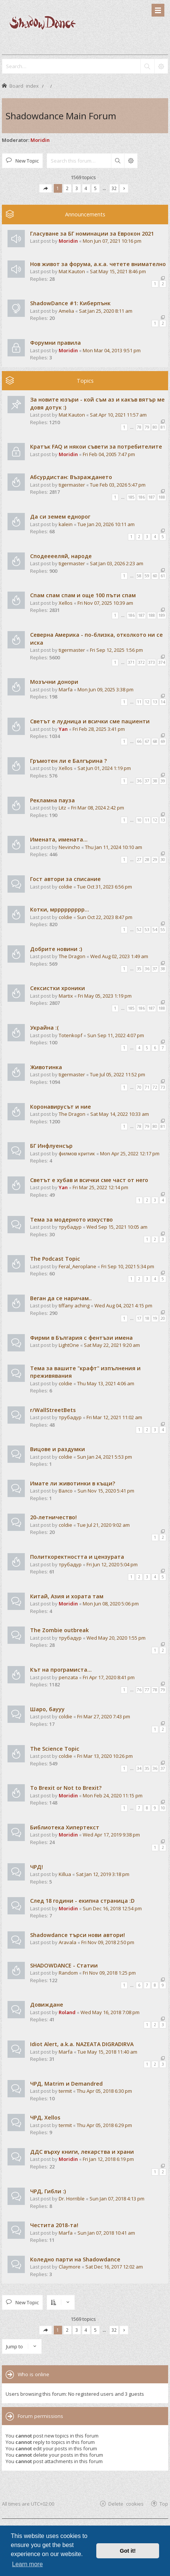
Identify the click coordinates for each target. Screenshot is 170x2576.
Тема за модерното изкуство (71, 1219)
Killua (65, 1874)
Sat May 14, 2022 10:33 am (119, 1114)
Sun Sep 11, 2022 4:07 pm (115, 1035)
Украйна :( (44, 1027)
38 (155, 781)
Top (163, 2503)
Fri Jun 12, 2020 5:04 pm (112, 1564)
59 (147, 575)
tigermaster (72, 484)
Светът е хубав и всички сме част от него (89, 1180)
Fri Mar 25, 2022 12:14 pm (100, 1187)
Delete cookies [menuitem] (126, 2503)
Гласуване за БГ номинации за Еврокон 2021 (92, 233)
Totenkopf (70, 1035)
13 (155, 701)
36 (139, 781)
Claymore (69, 2266)
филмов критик (77, 1153)
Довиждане (46, 2004)
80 (155, 427)
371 (131, 662)
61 (163, 575)
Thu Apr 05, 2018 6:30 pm (104, 2091)
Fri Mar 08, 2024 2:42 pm (97, 807)
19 (155, 1318)
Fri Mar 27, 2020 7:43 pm (103, 1716)
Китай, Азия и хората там (66, 1596)
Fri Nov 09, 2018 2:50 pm (107, 1942)
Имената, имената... (59, 839)
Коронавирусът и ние (60, 1106)
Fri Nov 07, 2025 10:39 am (105, 602)
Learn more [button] (27, 2564)
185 (131, 497)
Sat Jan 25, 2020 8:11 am (105, 310)
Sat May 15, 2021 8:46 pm (118, 271)
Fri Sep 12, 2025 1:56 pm (116, 650)
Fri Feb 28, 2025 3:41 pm (99, 729)
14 (163, 701)
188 (161, 497)
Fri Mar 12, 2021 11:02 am (114, 1417)
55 (163, 929)
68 (155, 741)
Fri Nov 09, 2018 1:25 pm (109, 1972)
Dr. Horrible (72, 2198)
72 (155, 1087)
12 (147, 701)
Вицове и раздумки (57, 1449)
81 (163, 427)
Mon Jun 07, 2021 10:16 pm (112, 240)
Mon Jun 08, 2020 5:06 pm (111, 1603)
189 (161, 615)
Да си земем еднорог (60, 516)
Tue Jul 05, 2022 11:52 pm (117, 1074)
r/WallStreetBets (53, 1410)
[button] (45, 188)
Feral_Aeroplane (77, 1266)
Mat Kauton (72, 271)
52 (139, 929)
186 (141, 497)
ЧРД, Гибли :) (48, 2191)
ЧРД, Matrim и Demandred (66, 2083)
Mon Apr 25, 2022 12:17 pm (129, 1153)
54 (155, 929)
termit (65, 2091)
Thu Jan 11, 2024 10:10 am (113, 847)
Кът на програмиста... (61, 1669)
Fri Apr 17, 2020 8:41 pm (109, 1677)
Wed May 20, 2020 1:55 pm (116, 1637)
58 (139, 575)
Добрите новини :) (56, 948)
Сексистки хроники (57, 988)
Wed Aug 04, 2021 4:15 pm (123, 1305)
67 (147, 741)
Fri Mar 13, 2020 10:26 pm (105, 1756)
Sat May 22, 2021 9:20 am (112, 1345)
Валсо (66, 1490)
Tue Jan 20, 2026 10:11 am (106, 524)
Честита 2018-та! (54, 2225)
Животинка (46, 1067)
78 (139, 427)
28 (147, 859)
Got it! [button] (128, 2551)
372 (141, 662)
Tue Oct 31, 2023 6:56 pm (104, 886)
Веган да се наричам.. (61, 1298)
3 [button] (76, 188)
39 (163, 781)
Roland (67, 2012)
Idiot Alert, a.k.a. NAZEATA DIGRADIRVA (82, 2044)
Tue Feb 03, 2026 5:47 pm (118, 484)
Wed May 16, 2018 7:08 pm (110, 2012)
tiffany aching (74, 1305)
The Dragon (72, 956)
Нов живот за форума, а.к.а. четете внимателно (98, 264)
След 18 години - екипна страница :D (82, 1900)
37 (147, 781)
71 (147, 1087)
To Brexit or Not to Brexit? (66, 1787)
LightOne (69, 1345)
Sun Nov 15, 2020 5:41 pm (105, 1490)
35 (139, 968)
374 (161, 662)
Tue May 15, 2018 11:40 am (107, 2051)
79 (147, 427)
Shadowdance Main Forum (61, 116)
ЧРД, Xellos (45, 2117)
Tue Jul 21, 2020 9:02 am (103, 1525)
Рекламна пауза (52, 800)
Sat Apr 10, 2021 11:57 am (118, 414)
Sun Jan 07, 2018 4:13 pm (117, 2198)
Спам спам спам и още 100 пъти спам (83, 595)
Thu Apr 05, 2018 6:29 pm (104, 2125)
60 (155, 575)
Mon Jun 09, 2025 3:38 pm (105, 689)
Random (68, 1972)
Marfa (66, 689)
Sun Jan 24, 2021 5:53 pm (104, 1456)
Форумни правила (55, 342)
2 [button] (67, 188)
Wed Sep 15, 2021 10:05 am (117, 1226)
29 (155, 859)
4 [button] (86, 188)
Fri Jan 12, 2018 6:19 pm (108, 2159)
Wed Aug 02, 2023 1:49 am (119, 956)
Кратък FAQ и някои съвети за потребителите (96, 446)
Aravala (67, 1942)
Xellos (66, 602)
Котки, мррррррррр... (59, 909)
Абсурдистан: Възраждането (71, 477)
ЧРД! (36, 1866)
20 (163, 1318)
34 (139, 1768)
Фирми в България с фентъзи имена (81, 1337)
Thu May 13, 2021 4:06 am (105, 1383)
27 (139, 859)
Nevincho (69, 847)
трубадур (70, 1226)
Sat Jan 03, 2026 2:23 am (116, 563)
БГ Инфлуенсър (51, 1145)
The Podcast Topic (55, 1258)
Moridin (40, 140)
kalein (66, 524)
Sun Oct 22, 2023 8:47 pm (104, 917)
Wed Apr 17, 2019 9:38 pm (111, 1834)
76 (139, 1689)
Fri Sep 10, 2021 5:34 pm (127, 1266)
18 (147, 1318)
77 (147, 1689)
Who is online (33, 2374)
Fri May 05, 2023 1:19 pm (105, 995)
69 (163, 741)
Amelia (66, 310)
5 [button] (95, 188)
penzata (68, 1677)
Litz (62, 807)
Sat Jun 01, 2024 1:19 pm (104, 768)
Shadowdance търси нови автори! (77, 1934)
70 (139, 1087)
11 (139, 701)
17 (139, 1318)
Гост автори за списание (65, 879)
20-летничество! (53, 1517)
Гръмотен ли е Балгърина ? (68, 760)
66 (139, 741)
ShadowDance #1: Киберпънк (70, 303)
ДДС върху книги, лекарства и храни (82, 2151)
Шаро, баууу (47, 1709)
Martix (66, 995)
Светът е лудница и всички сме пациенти (90, 721)
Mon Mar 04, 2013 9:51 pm (112, 350)
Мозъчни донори (54, 681)
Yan (63, 729)
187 (151, 497)
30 (163, 859)
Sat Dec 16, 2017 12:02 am (114, 2266)
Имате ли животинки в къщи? (72, 1483)
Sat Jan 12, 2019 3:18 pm (102, 1874)
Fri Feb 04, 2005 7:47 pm (109, 454)
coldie (65, 886)
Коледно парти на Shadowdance (75, 2259)
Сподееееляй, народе (61, 556)
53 (147, 929)
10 (139, 820)
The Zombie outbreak (59, 1630)
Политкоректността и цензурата (77, 1556)
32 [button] (114, 188)
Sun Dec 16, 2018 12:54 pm (112, 1908)
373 (151, 662)
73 (163, 1087)
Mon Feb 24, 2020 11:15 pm (113, 1795)
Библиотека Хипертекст (64, 1827)
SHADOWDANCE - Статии (64, 1965)
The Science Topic (54, 1748)
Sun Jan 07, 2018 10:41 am (106, 2232)
